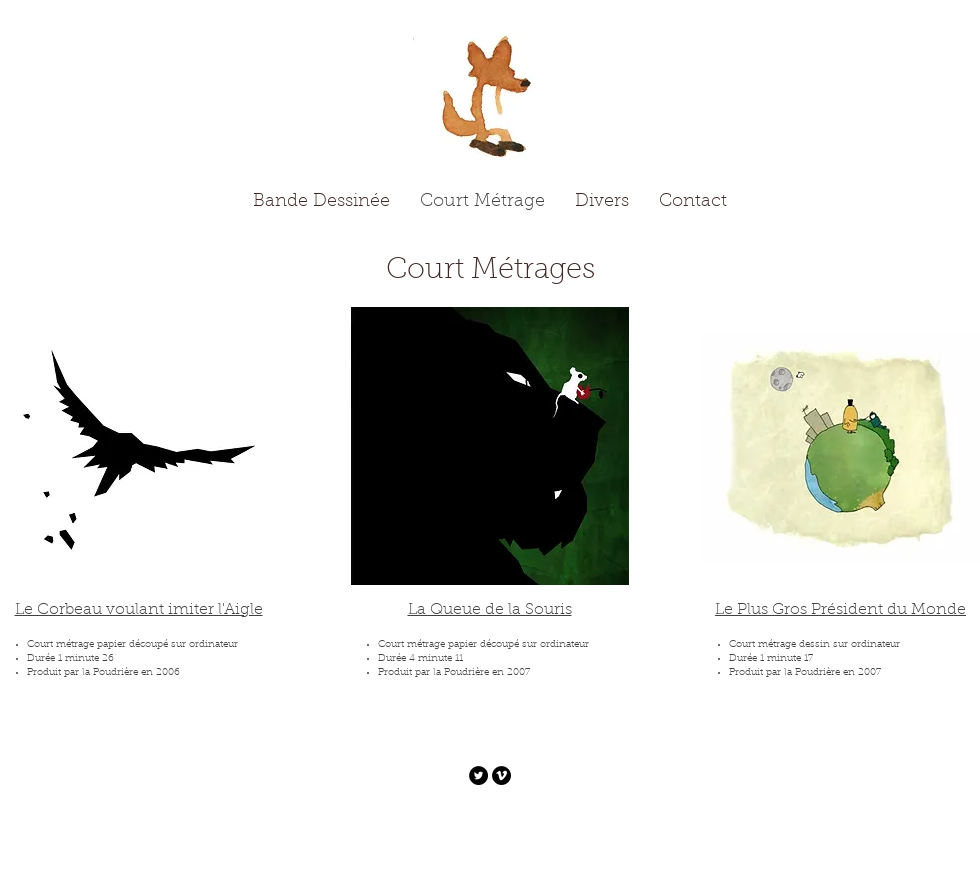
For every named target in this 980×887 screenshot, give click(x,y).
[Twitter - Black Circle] (478, 775)
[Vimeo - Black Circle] (501, 775)
